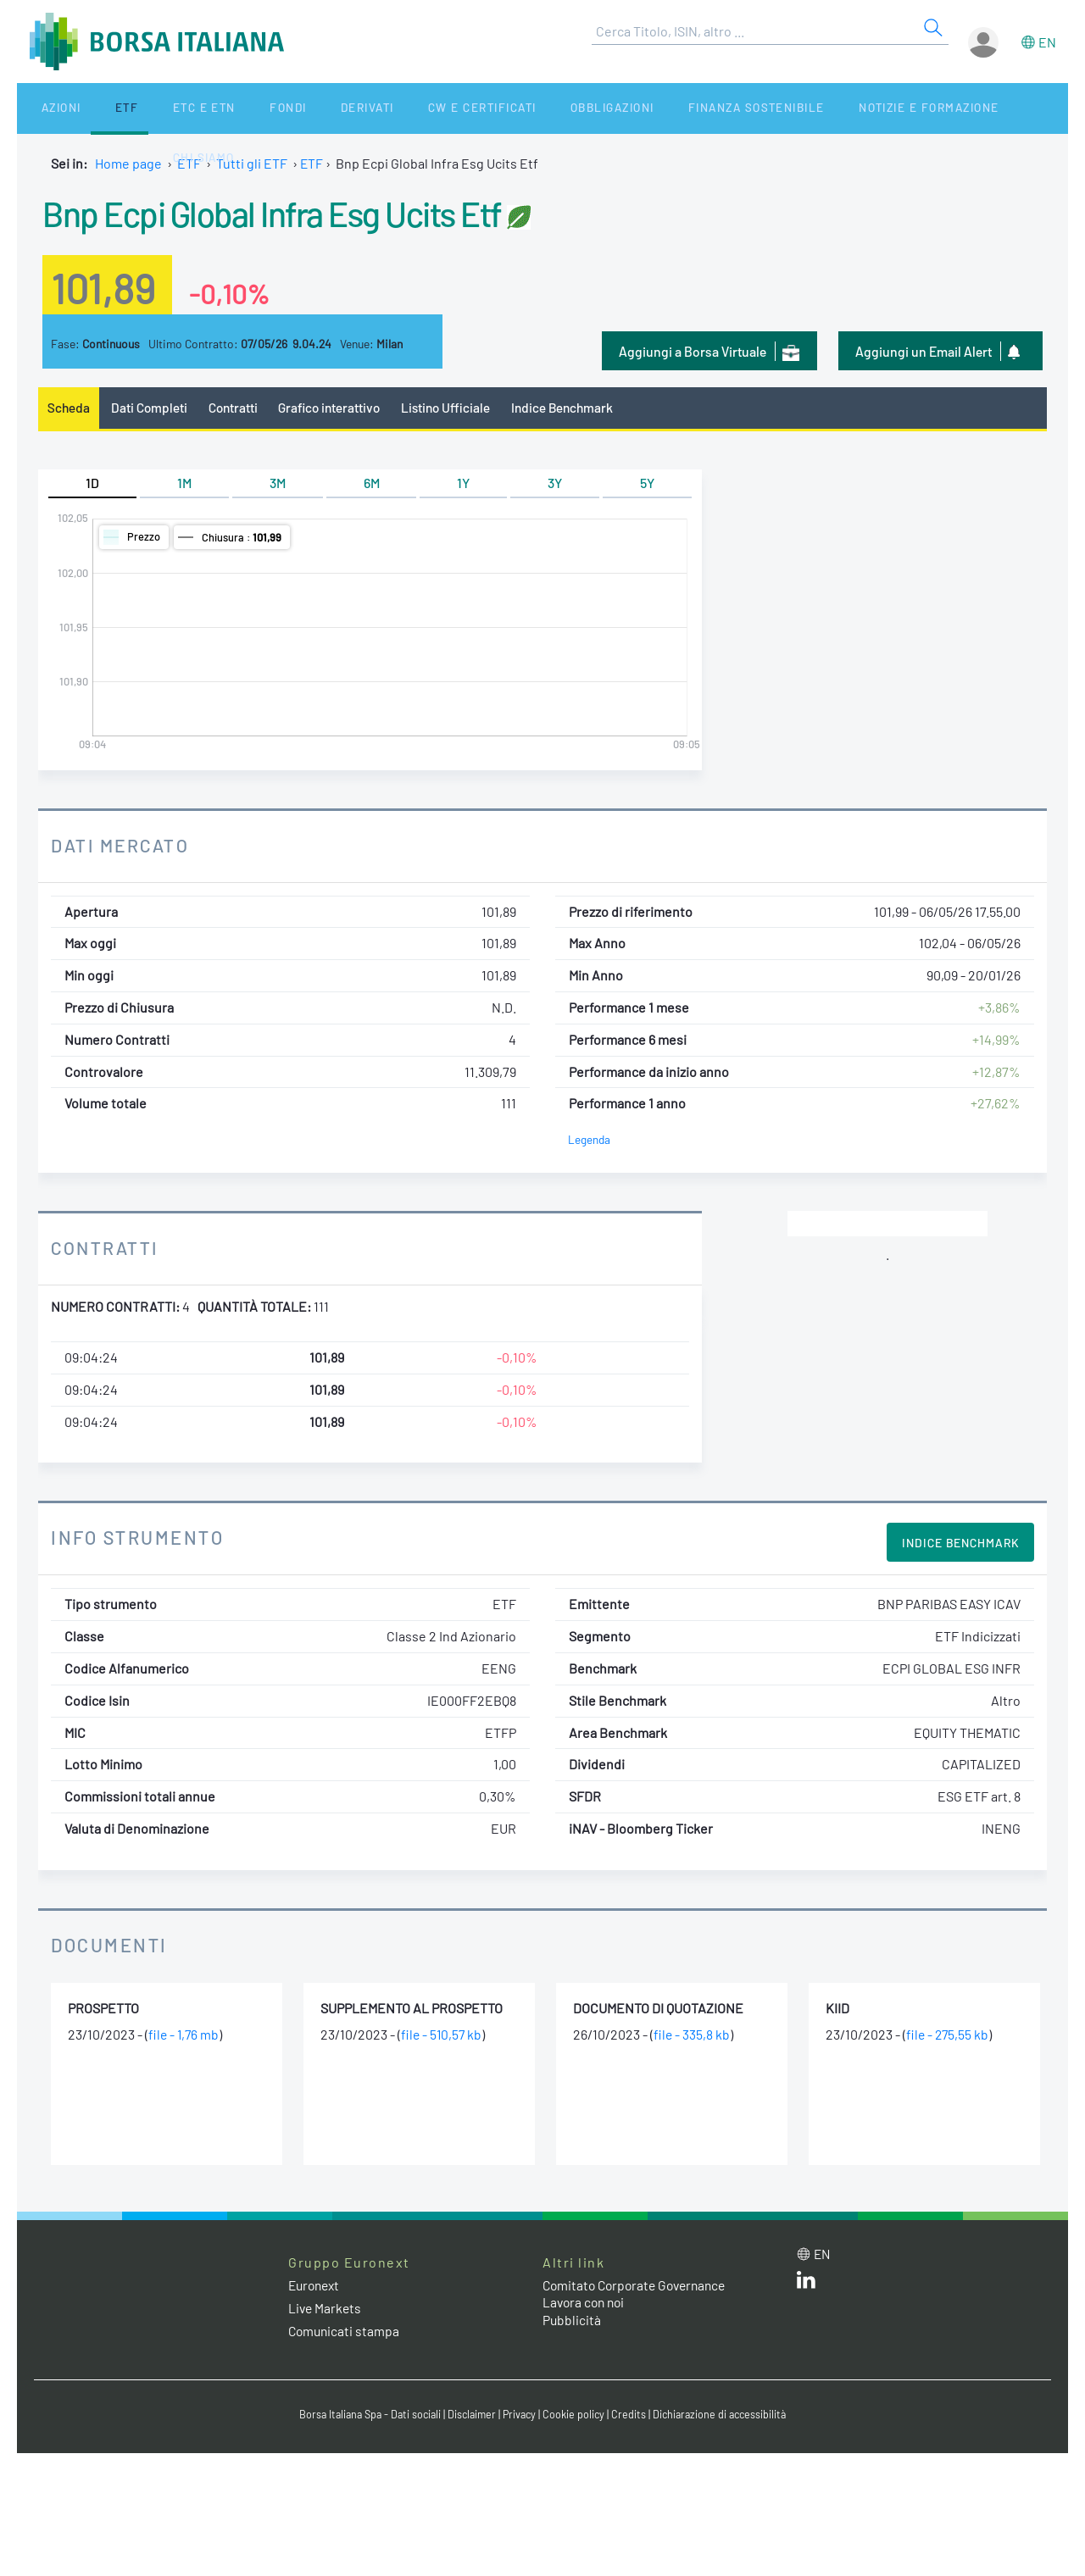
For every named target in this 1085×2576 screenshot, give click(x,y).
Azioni (47, 108)
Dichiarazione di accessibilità (725, 2416)
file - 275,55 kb (948, 2035)
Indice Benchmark (575, 408)
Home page (128, 163)
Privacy (520, 2416)
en (1047, 42)
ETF (99, 108)
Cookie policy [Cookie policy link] (576, 2416)
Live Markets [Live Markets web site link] (326, 2309)
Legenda (589, 1140)
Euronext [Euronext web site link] (316, 2286)
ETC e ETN (162, 108)
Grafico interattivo (335, 408)
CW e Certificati (403, 108)
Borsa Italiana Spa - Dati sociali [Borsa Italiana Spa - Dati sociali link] (364, 2416)
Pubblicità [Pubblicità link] (572, 2321)
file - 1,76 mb (184, 2035)
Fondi (233, 108)
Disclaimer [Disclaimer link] (470, 2416)
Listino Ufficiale (456, 408)
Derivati (298, 108)
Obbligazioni (524, 108)
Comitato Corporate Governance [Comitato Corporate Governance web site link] (639, 2286)
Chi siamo (952, 108)
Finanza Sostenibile (660, 108)
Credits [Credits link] (632, 2416)
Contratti (236, 408)
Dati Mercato (121, 846)
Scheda (69, 408)
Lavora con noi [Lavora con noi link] (585, 2304)
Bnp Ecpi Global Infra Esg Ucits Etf (294, 212)
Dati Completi (151, 408)
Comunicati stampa (345, 2331)
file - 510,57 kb (442, 2035)
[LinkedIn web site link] (806, 2284)
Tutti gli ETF (251, 163)
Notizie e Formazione (826, 108)
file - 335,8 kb (692, 2035)
